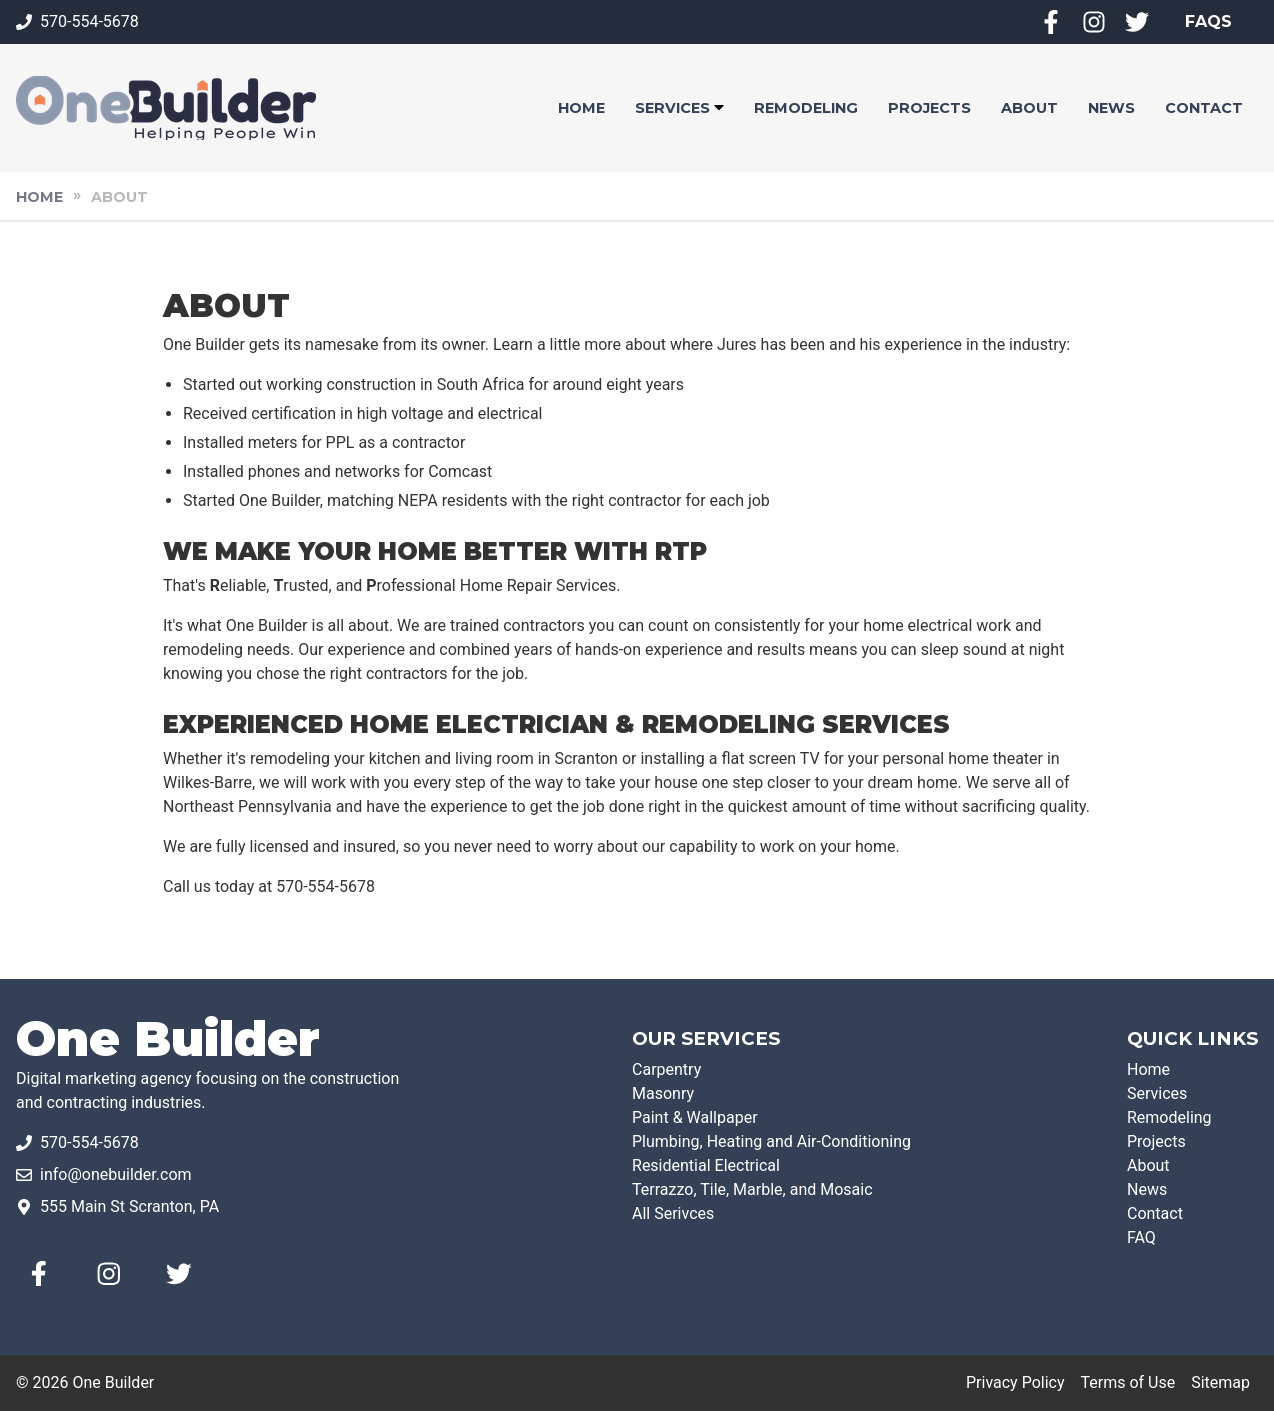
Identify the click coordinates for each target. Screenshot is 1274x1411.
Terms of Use (1127, 1382)
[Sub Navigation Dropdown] (719, 108)
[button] (581, 108)
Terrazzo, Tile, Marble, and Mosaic (752, 1189)
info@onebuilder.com (116, 1174)
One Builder (168, 1039)
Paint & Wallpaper (695, 1117)
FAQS (1208, 21)
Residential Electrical (706, 1165)
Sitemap (1220, 1382)
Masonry (663, 1093)
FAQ (1141, 1237)
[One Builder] (166, 108)
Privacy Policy (1015, 1382)
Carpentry (666, 1069)
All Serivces (673, 1213)
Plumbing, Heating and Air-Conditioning (771, 1141)
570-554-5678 (89, 21)
